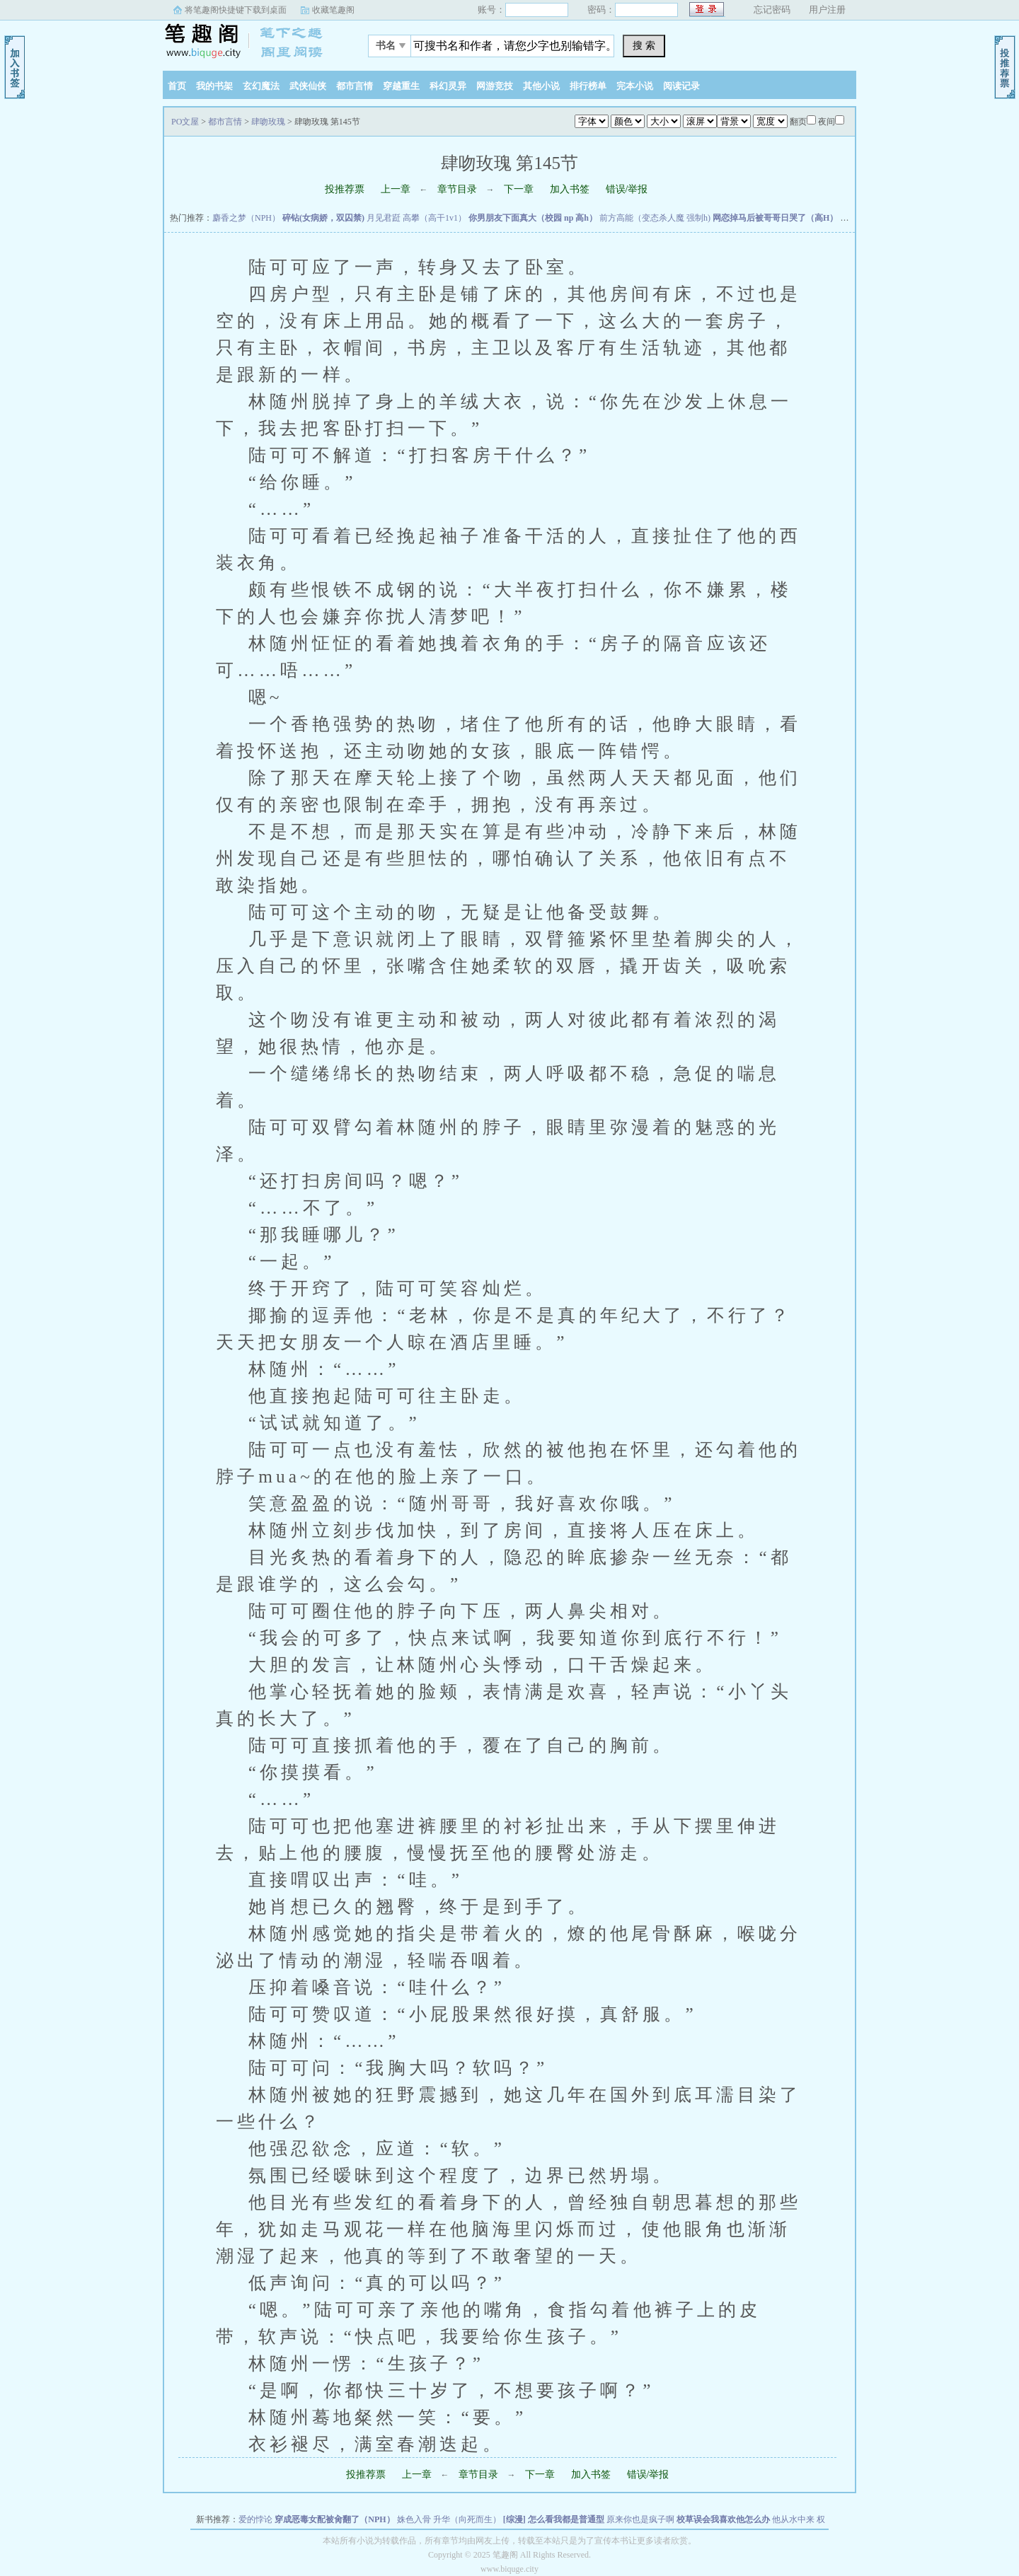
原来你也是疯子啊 (640, 2519)
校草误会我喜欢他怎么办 (723, 2519)
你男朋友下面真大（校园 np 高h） (532, 218)
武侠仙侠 (307, 86)
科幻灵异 (448, 86)
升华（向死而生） (467, 2519)
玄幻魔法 (261, 86)
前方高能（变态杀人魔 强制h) (654, 218)
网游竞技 (494, 86)
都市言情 (354, 86)
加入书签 (569, 189)
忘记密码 (772, 9)
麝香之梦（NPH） (246, 218)
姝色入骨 (414, 2519)
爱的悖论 (255, 2519)
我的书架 (214, 86)
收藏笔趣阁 (333, 10)
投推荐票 (344, 189)
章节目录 (457, 189)
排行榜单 (588, 86)
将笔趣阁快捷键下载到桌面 (236, 10)
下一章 (519, 189)
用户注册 (827, 9)
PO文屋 (251, 42)
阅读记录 (681, 86)
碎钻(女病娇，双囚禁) (323, 218)
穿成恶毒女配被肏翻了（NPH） (334, 2519)
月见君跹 (384, 218)
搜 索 (644, 45)
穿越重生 (401, 86)
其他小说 (541, 86)
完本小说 (634, 86)
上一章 (395, 189)
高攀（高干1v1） (434, 218)
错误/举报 (627, 189)
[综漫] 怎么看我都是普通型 (553, 2519)
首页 (177, 86)
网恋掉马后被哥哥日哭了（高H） (775, 218)
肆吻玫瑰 (268, 122)
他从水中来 (793, 2519)
